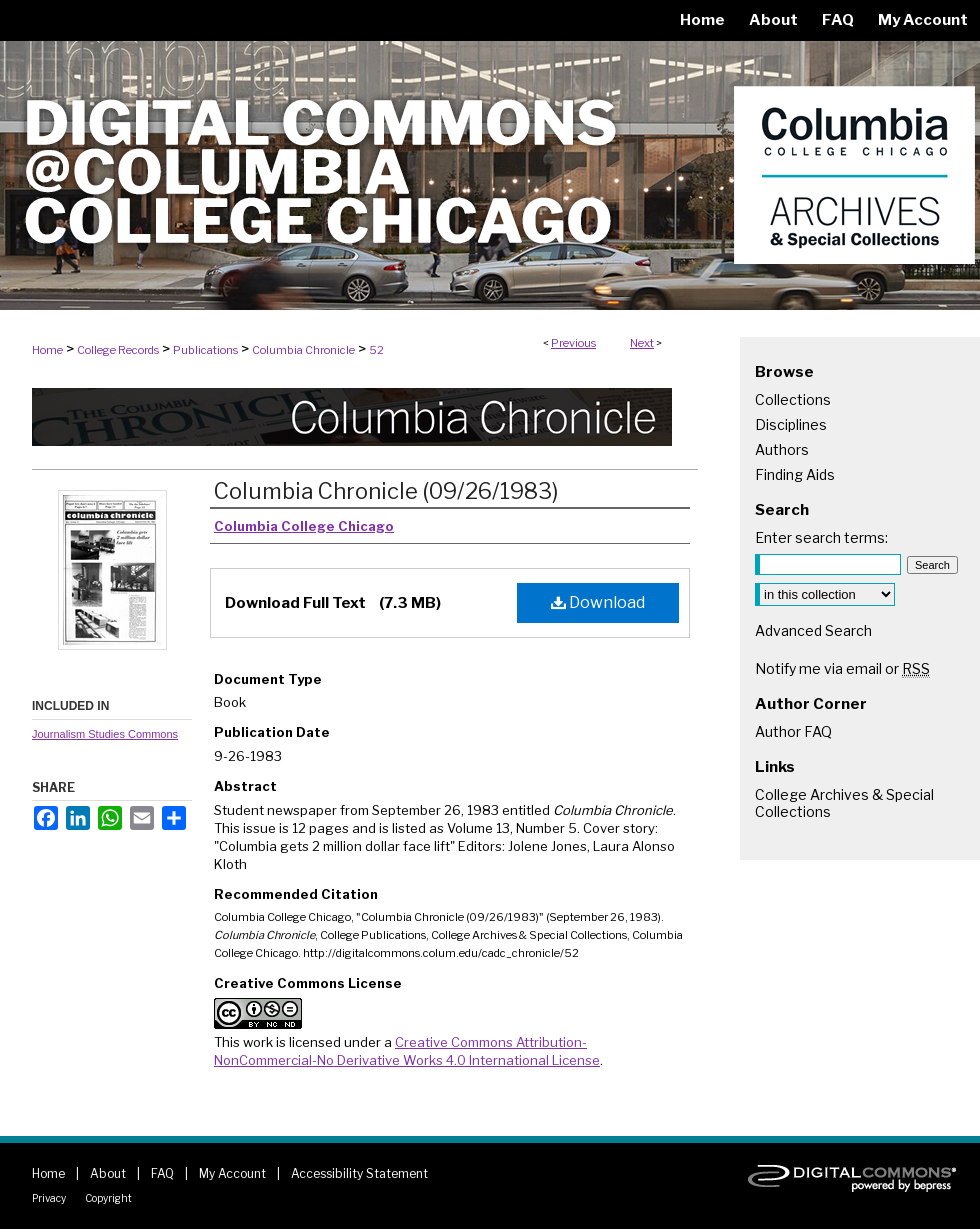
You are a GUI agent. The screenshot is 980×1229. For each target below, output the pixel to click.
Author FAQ (793, 731)
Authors (782, 449)
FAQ (162, 1173)
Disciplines (791, 424)
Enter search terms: (821, 537)
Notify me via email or (842, 668)
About (108, 1173)
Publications (205, 350)
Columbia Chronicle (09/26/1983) (386, 491)
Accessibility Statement (359, 1173)
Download (598, 602)
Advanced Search (813, 630)
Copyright (108, 1198)
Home (47, 350)
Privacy (49, 1198)
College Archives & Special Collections (844, 803)
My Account (232, 1173)
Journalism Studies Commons (105, 734)
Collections (793, 399)
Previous (573, 343)
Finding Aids (795, 474)
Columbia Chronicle (303, 350)
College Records (118, 350)
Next (642, 343)
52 (376, 350)
